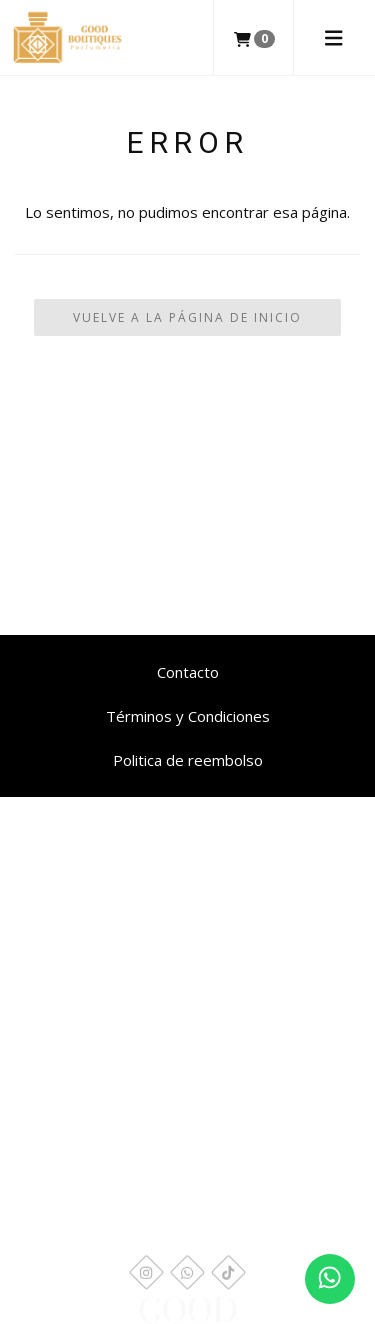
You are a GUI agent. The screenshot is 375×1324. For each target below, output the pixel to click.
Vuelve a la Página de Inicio (187, 317)
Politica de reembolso (188, 760)
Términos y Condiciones (188, 716)
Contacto (188, 672)
